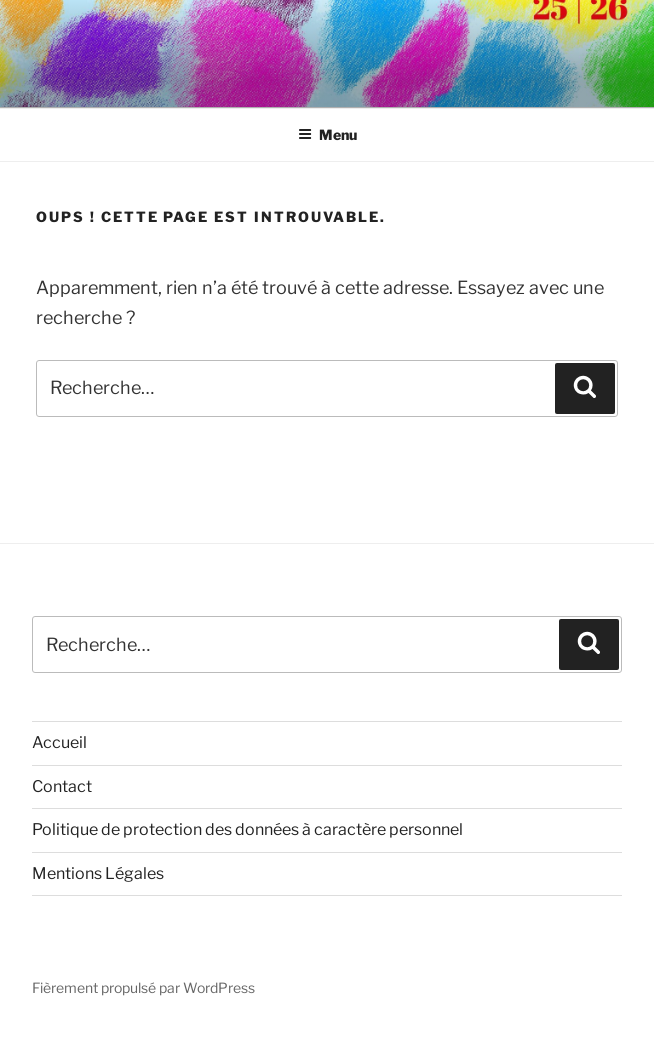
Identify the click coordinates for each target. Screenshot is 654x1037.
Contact (62, 786)
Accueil (59, 742)
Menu (327, 134)
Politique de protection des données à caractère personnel (247, 829)
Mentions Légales (98, 873)
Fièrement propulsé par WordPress (143, 987)
